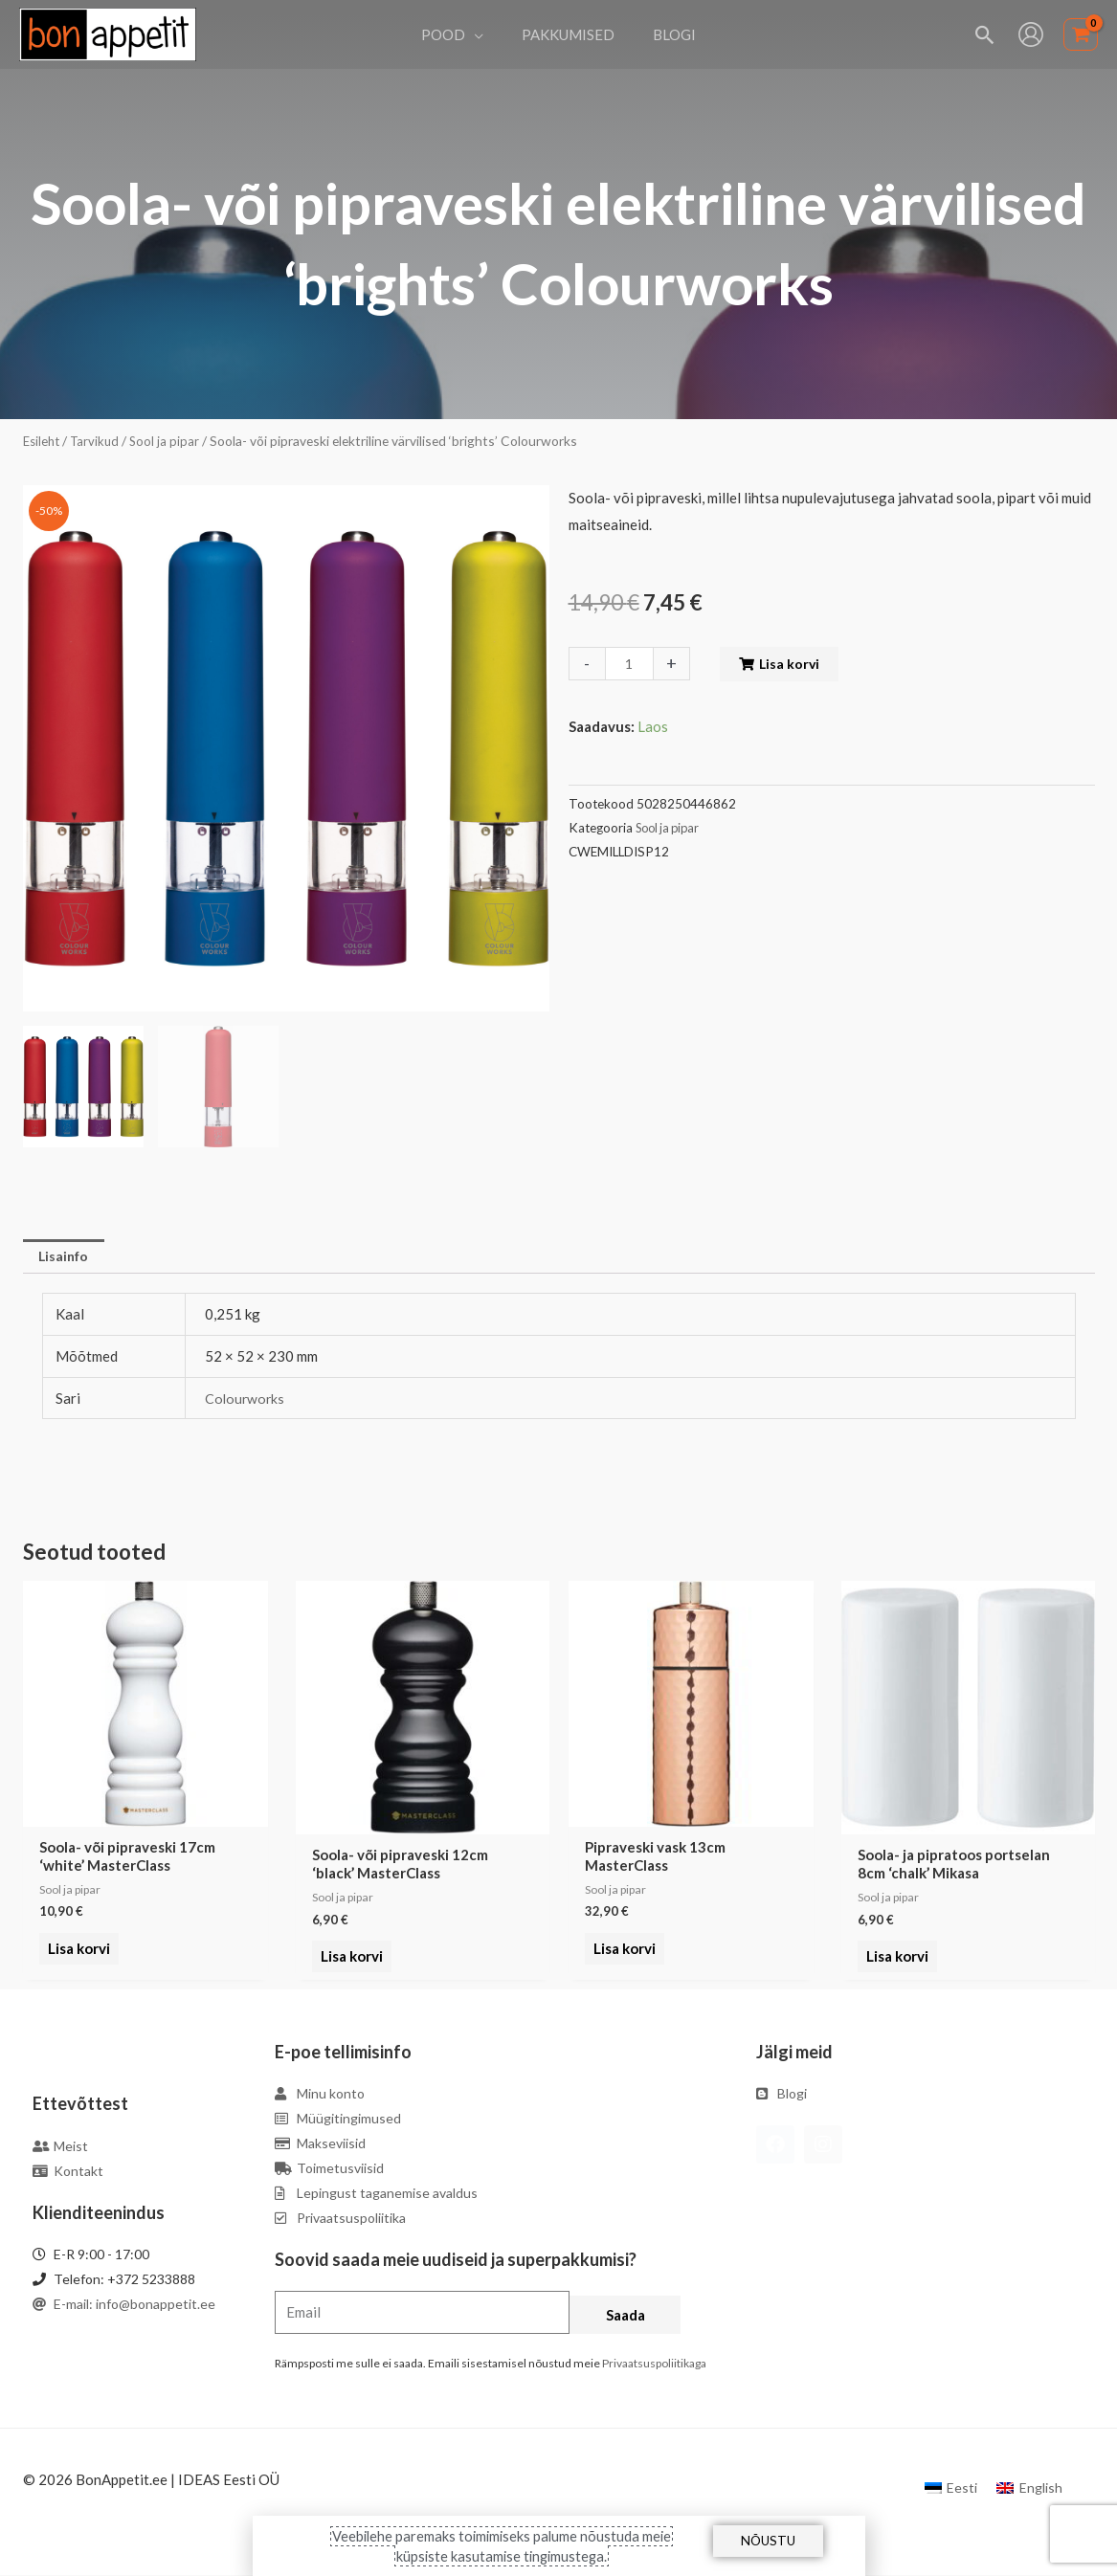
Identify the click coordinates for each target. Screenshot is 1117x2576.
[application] (484, 34)
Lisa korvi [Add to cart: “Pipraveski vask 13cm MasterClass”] (622, 1958)
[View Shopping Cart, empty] (1080, 35)
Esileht (43, 441)
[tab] (67, 1258)
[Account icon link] (1030, 34)
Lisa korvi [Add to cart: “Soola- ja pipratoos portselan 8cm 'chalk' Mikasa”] (894, 1958)
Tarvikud (99, 441)
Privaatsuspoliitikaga (654, 2365)
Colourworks (246, 1400)
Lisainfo (67, 1257)
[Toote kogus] (631, 663)
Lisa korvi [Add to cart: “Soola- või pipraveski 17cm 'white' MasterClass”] (76, 1958)
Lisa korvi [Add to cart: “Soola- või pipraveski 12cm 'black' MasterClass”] (349, 1958)
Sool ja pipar (170, 441)
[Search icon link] (985, 35)
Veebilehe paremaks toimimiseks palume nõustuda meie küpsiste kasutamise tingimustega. (501, 2545)
